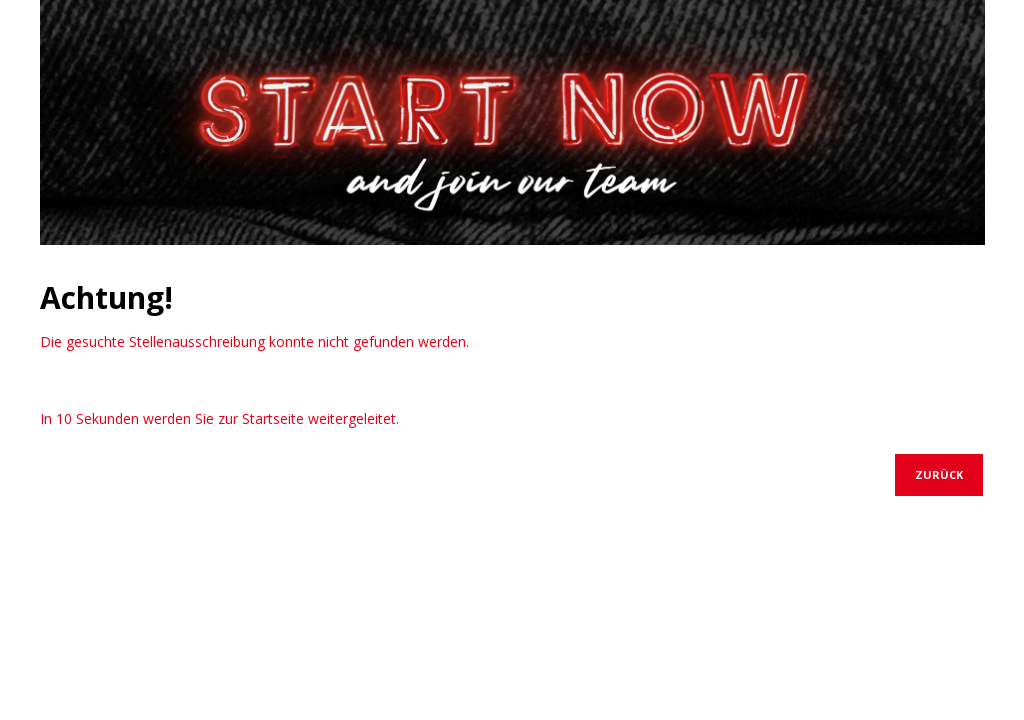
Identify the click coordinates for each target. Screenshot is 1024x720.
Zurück (939, 474)
